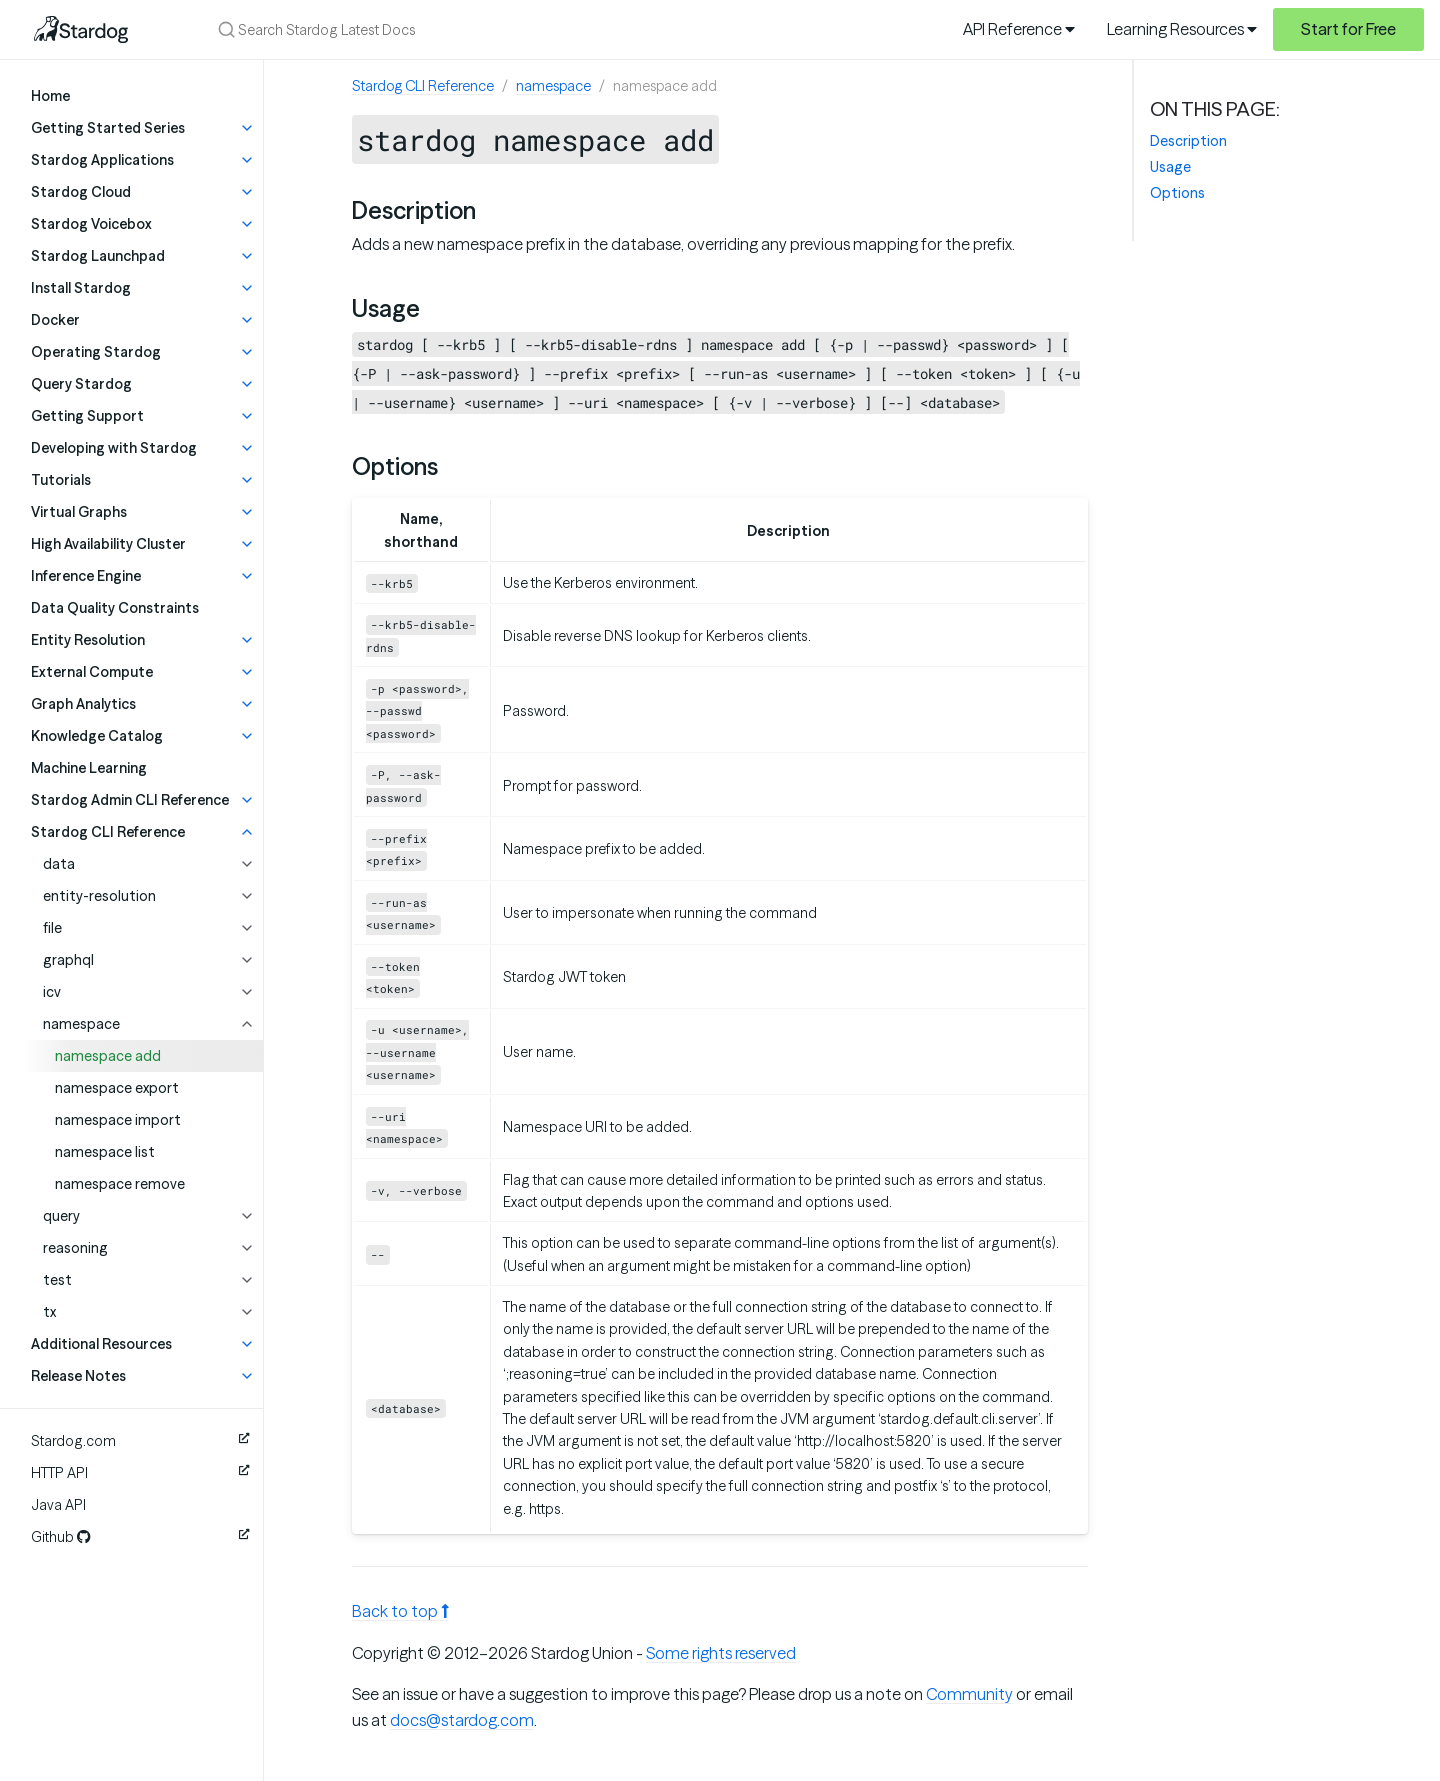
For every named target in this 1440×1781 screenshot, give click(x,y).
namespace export (117, 1088)
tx (49, 1312)
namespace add (108, 1056)
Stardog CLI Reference (423, 86)
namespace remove (120, 1184)
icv (52, 992)
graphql (68, 960)
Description (1188, 141)
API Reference (1019, 29)
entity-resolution (99, 896)
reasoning (75, 1248)
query (61, 1216)
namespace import (118, 1120)
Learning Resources (1182, 29)
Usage (1170, 167)
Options (1177, 193)
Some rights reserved (721, 1653)
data (59, 864)
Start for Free (1348, 29)
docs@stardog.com (462, 1720)
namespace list (105, 1152)
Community (969, 1694)
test (57, 1280)
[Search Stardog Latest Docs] (468, 29)
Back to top (400, 1611)
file (52, 928)
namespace (81, 1024)
